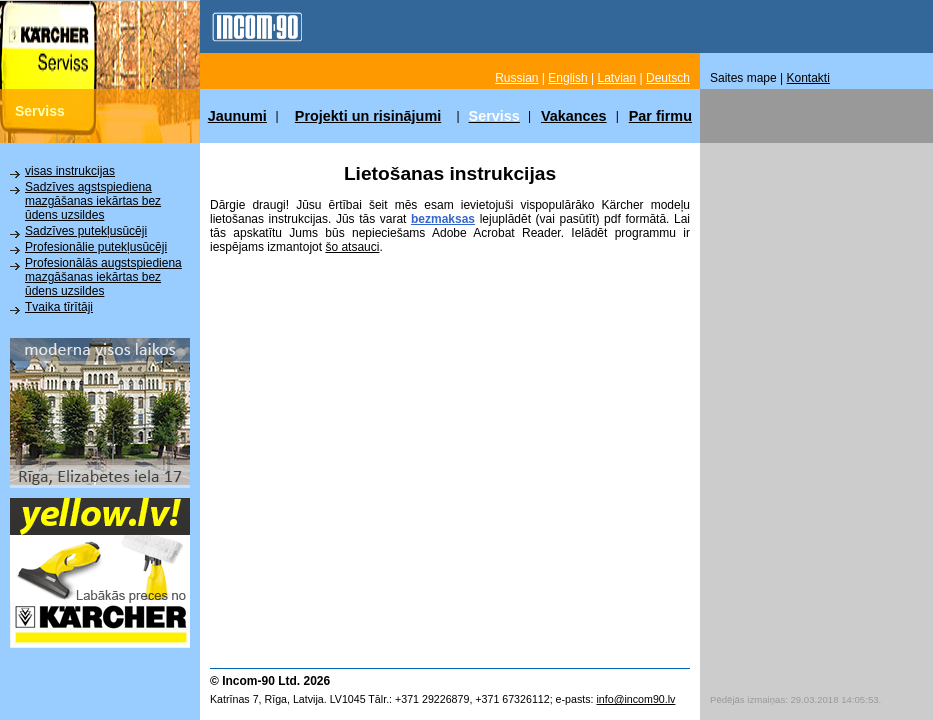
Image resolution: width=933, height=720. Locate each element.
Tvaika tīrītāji (59, 307)
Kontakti (808, 78)
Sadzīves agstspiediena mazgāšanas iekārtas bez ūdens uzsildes (93, 201)
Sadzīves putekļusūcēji (86, 231)
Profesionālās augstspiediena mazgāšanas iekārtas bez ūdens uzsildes (103, 277)
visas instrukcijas (70, 171)
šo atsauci (352, 247)
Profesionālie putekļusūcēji (96, 247)
